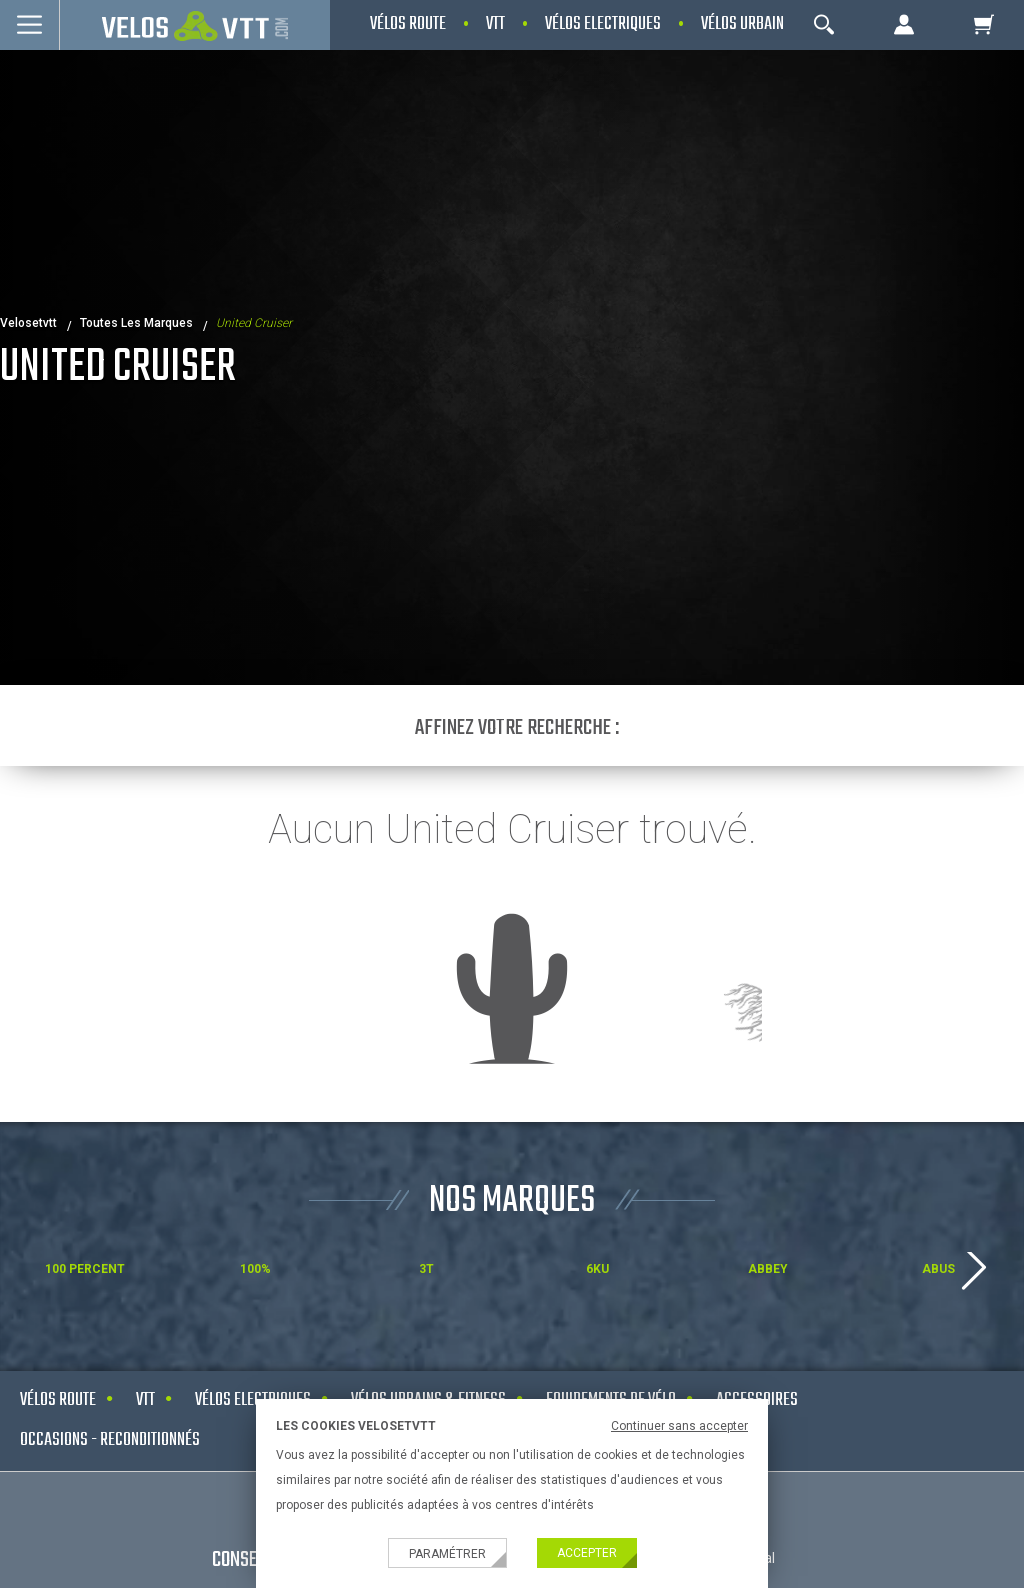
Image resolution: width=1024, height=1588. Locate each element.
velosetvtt (28, 323)
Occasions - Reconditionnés (110, 1440)
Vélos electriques (253, 1400)
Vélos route (58, 1400)
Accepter (587, 1553)
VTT (145, 1400)
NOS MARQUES (512, 1201)
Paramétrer (447, 1554)
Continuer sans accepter (679, 1426)
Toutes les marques (136, 323)
